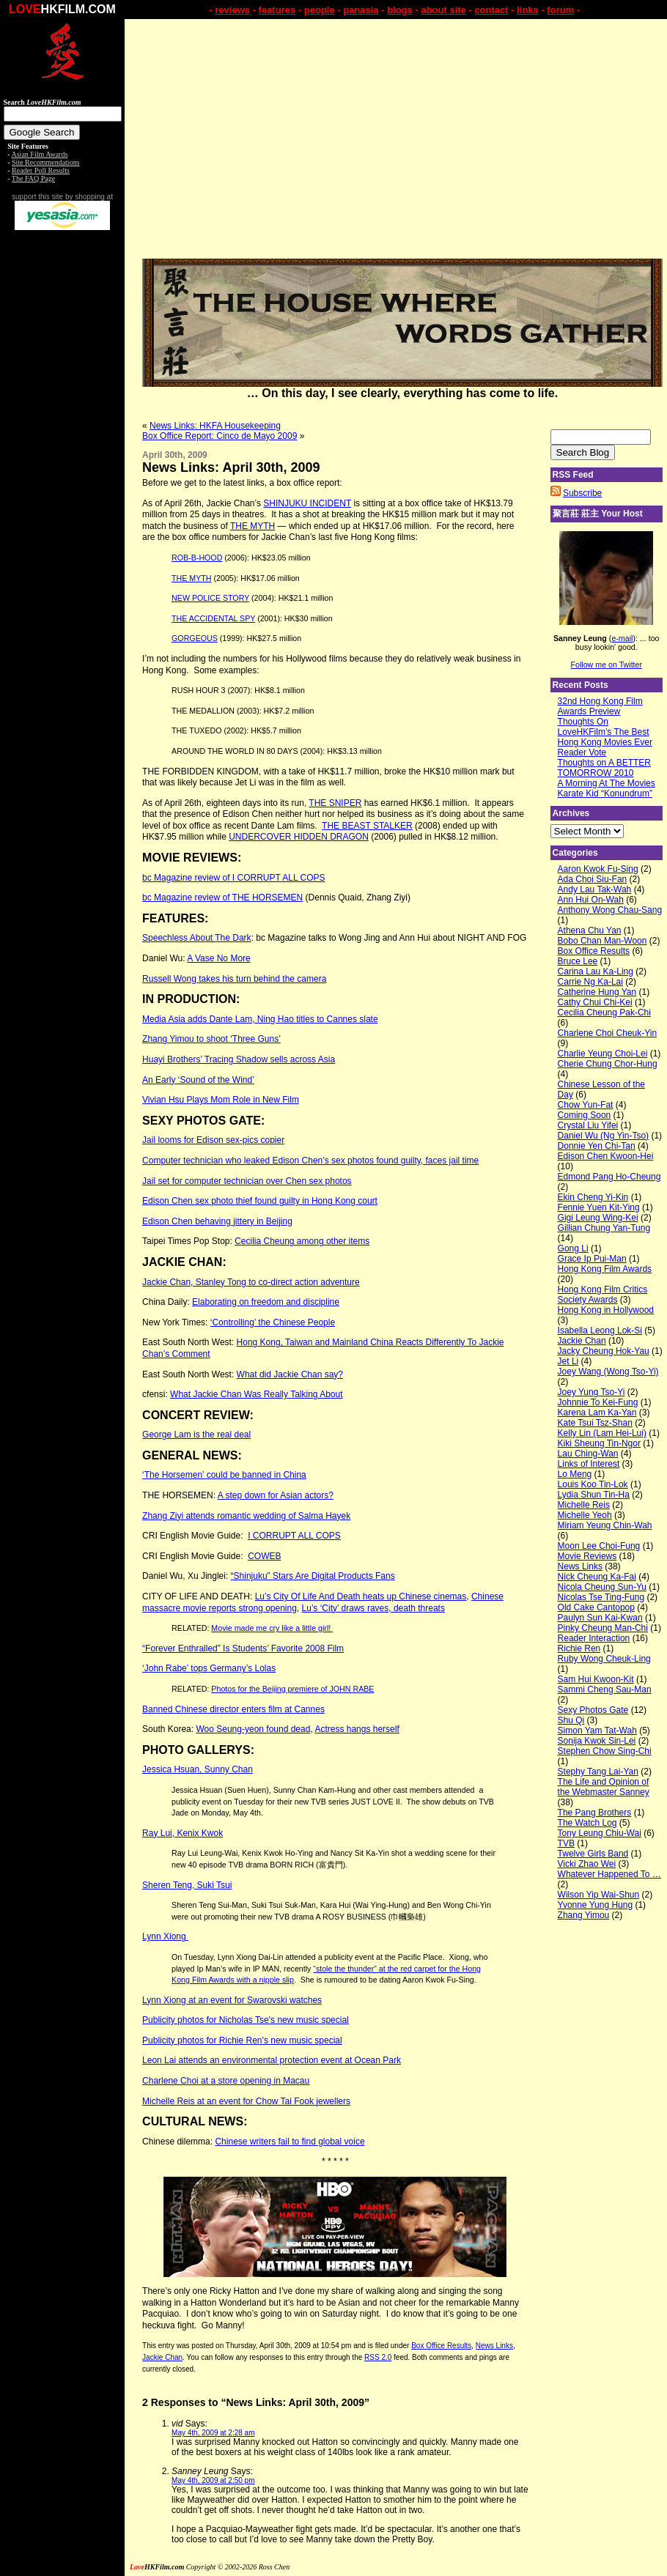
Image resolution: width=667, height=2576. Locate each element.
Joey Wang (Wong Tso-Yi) (608, 1371)
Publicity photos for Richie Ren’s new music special (242, 2040)
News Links (494, 2346)
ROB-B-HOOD (197, 557)
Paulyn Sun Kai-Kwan (600, 1618)
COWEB (264, 1556)
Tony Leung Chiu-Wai (599, 1833)
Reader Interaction (594, 1638)
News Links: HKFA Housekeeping (215, 426)
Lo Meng (575, 1474)
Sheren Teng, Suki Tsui (187, 1885)
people (319, 9)
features (277, 9)
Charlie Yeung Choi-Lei (603, 1053)
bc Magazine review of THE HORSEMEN (222, 897)
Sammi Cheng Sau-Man (605, 1689)
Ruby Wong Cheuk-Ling (604, 1659)
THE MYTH (252, 526)
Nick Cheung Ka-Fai (597, 1577)
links (528, 9)
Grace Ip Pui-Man (592, 1259)
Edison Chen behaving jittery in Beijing (217, 1221)
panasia (360, 9)
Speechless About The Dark (196, 938)
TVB (566, 1843)
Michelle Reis (584, 1505)
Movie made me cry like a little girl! (272, 1628)
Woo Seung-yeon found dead (253, 1729)
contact (491, 9)
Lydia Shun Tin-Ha (594, 1494)
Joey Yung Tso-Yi (591, 1392)
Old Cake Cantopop (596, 1607)
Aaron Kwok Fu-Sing (598, 869)
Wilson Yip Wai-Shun (599, 1895)
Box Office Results (441, 2346)
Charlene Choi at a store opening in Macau (225, 2081)
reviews (232, 9)
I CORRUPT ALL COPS (294, 1536)
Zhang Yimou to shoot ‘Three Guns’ (211, 1039)
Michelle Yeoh (585, 1515)
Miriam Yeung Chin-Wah (605, 1525)
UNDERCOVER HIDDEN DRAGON (299, 837)
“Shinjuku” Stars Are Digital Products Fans (313, 1576)
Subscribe (582, 493)
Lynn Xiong (165, 1936)
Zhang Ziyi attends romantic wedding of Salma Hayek (246, 1516)
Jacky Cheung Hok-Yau (603, 1351)
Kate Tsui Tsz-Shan (595, 1423)
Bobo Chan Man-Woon (602, 941)
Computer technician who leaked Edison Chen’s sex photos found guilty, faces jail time (310, 1160)
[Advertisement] (62, 460)
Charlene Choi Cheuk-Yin (607, 1033)
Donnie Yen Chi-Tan (596, 1146)
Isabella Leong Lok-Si (600, 1330)
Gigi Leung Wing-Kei (598, 1218)
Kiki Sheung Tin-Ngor (599, 1443)
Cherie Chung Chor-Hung (607, 1064)
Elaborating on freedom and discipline (265, 1302)
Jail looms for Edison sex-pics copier (213, 1140)
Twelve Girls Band (593, 1853)
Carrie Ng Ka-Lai (590, 982)
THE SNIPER (335, 803)
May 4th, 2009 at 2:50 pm (213, 2480)
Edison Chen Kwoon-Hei (606, 1156)
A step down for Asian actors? (276, 1495)
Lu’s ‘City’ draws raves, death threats (373, 1608)
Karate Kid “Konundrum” (605, 793)
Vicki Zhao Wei (587, 1864)
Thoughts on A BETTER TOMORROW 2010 (604, 768)
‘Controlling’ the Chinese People (272, 1322)
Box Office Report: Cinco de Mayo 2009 (219, 436)
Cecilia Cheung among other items (302, 1241)
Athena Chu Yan (590, 930)
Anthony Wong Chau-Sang (610, 910)
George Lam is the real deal (196, 1434)
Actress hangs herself (356, 1729)
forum (560, 9)
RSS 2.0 (377, 2357)
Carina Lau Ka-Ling (595, 971)
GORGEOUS (195, 638)
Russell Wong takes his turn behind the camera (234, 979)
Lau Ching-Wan (588, 1453)
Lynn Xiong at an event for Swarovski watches (232, 2000)
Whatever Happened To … (609, 1874)
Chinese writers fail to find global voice (289, 2141)
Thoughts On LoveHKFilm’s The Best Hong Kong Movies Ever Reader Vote (605, 737)
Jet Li (568, 1361)
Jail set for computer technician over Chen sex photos (246, 1181)
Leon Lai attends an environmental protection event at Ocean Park (271, 2060)
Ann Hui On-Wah (591, 900)
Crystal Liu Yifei (588, 1125)
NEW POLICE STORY (210, 597)
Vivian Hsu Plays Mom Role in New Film (220, 1100)
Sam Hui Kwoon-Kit (596, 1679)
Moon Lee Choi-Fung (599, 1546)
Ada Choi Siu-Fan (592, 879)
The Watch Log (587, 1823)
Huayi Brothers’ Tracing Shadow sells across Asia (238, 1059)
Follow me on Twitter (607, 664)
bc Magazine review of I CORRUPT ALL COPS (233, 878)
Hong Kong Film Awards (605, 1269)
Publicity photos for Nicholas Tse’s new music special (245, 2020)
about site (443, 9)
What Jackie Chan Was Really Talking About (256, 1394)
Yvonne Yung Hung (595, 1905)
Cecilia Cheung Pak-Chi (604, 1012)
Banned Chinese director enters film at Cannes (233, 1709)
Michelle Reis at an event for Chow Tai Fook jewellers (246, 2101)
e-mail (622, 638)
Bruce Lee (578, 961)
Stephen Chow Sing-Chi (605, 1751)
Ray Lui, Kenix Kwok (182, 1833)
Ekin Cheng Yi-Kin (593, 1197)
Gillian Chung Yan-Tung (604, 1228)
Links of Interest (589, 1464)
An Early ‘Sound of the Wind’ (198, 1080)
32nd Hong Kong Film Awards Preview (600, 706)
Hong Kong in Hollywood (606, 1310)
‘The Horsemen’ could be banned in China (224, 1475)
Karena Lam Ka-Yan (597, 1412)
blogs (400, 9)
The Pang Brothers (595, 1812)
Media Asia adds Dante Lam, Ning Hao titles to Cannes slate (260, 1019)
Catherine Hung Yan (597, 992)
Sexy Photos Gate (593, 1710)
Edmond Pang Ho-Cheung (609, 1177)
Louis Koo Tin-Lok (593, 1484)
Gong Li (573, 1248)
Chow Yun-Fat (585, 1105)
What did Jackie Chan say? (290, 1374)
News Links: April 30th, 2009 (231, 467)
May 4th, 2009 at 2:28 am (213, 2433)
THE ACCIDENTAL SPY (213, 618)
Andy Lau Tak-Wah (595, 889)
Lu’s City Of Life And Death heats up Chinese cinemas (361, 1596)
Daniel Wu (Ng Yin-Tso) (603, 1135)
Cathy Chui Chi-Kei (595, 1002)
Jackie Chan (162, 2357)
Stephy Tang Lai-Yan (598, 1771)
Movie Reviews (587, 1556)
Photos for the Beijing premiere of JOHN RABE (292, 1688)
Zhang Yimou (584, 1915)
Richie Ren (579, 1648)
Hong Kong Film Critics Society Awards (603, 1294)
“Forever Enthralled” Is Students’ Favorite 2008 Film (243, 1648)
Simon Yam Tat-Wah (597, 1730)
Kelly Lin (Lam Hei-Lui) (602, 1433)
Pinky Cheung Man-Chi (603, 1628)
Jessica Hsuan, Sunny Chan (197, 1769)
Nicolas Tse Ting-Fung (601, 1597)
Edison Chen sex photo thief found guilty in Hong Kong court (259, 1201)
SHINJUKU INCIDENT (307, 503)
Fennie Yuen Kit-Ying (599, 1207)
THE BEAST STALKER (367, 826)
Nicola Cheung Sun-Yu (602, 1587)
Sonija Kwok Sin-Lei (597, 1741)
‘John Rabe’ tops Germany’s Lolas (209, 1668)
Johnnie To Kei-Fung (598, 1402)
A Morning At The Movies (606, 783)
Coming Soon (584, 1115)
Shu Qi (571, 1720)
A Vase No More (218, 958)
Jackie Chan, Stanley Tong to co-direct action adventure (251, 1282)
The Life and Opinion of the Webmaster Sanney (603, 1787)
